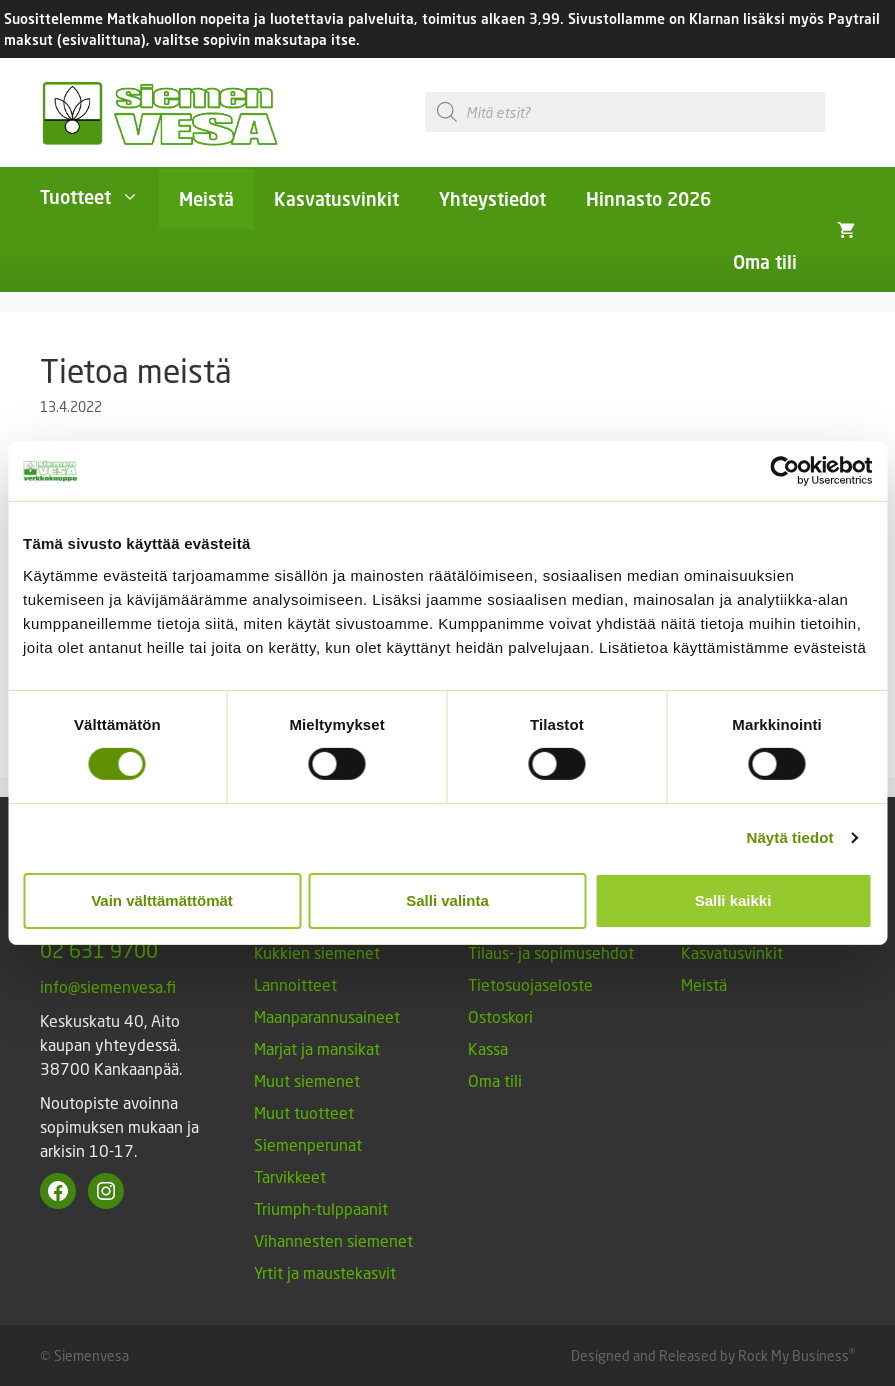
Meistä (206, 199)
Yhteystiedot (492, 199)
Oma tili (765, 262)
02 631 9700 (99, 950)
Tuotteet (99, 197)
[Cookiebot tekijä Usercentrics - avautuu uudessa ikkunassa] (784, 471)
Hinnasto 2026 (648, 199)
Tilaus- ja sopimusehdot (551, 952)
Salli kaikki (733, 900)
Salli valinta (447, 900)
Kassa (488, 1048)
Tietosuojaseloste (530, 984)
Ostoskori (500, 1016)
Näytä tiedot (790, 837)
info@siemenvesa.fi (108, 986)
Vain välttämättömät (162, 900)
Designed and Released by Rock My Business (710, 1355)
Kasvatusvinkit (336, 199)
